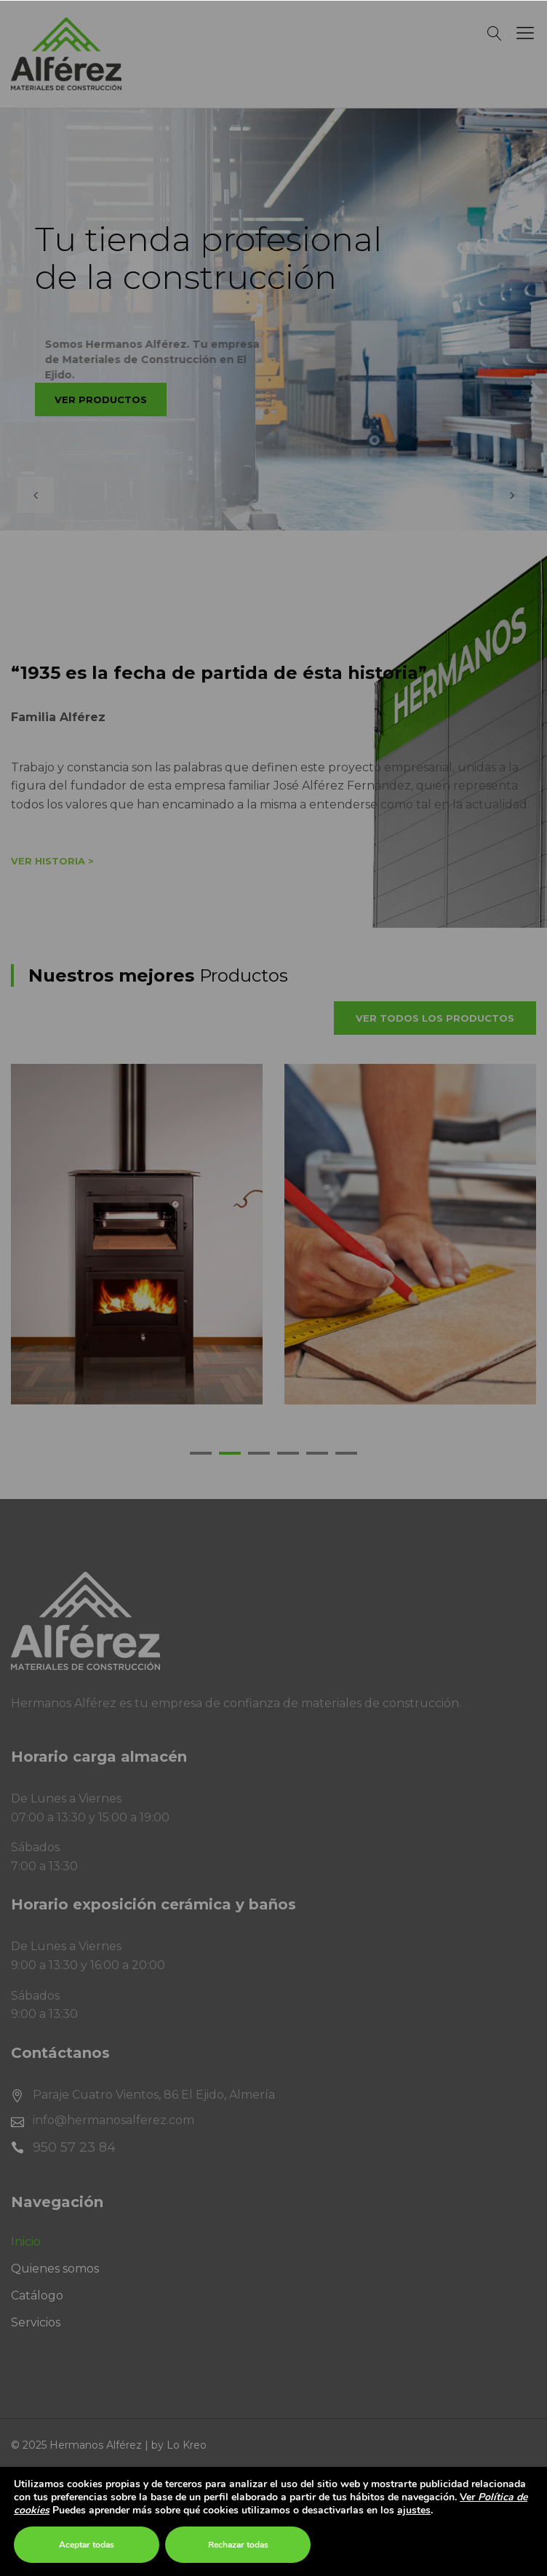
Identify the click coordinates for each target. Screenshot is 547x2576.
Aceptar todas (86, 2545)
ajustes (414, 2510)
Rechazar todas (238, 2545)
